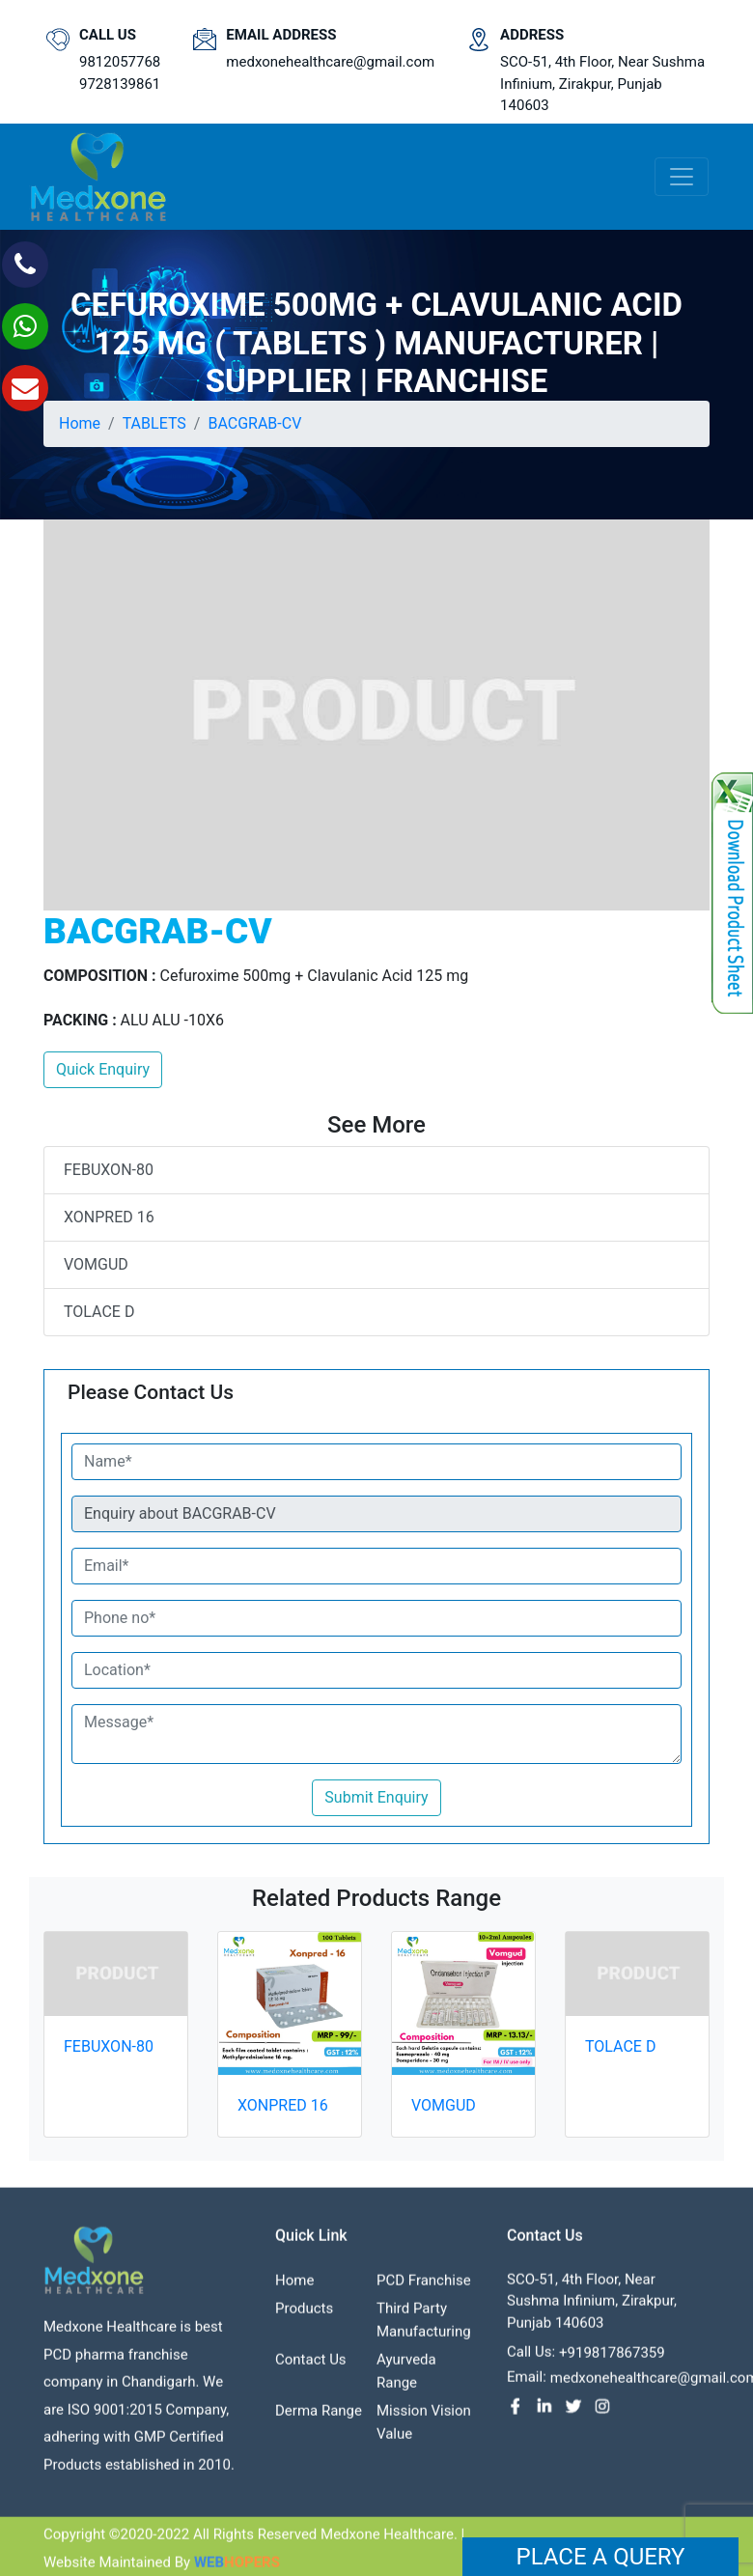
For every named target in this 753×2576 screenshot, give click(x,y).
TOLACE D (99, 1311)
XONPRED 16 (109, 1217)
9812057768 (119, 61)
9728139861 (119, 84)
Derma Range (318, 2422)
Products (304, 2320)
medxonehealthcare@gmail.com (330, 61)
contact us (311, 2371)
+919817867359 (612, 2364)
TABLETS (154, 423)
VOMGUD (96, 1264)
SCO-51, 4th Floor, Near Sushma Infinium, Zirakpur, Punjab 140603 (602, 83)
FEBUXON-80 (108, 1170)
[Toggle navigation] (682, 176)
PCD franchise (423, 2292)
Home (79, 423)
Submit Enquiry (376, 1797)
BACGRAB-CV (254, 423)
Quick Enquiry (103, 1069)
